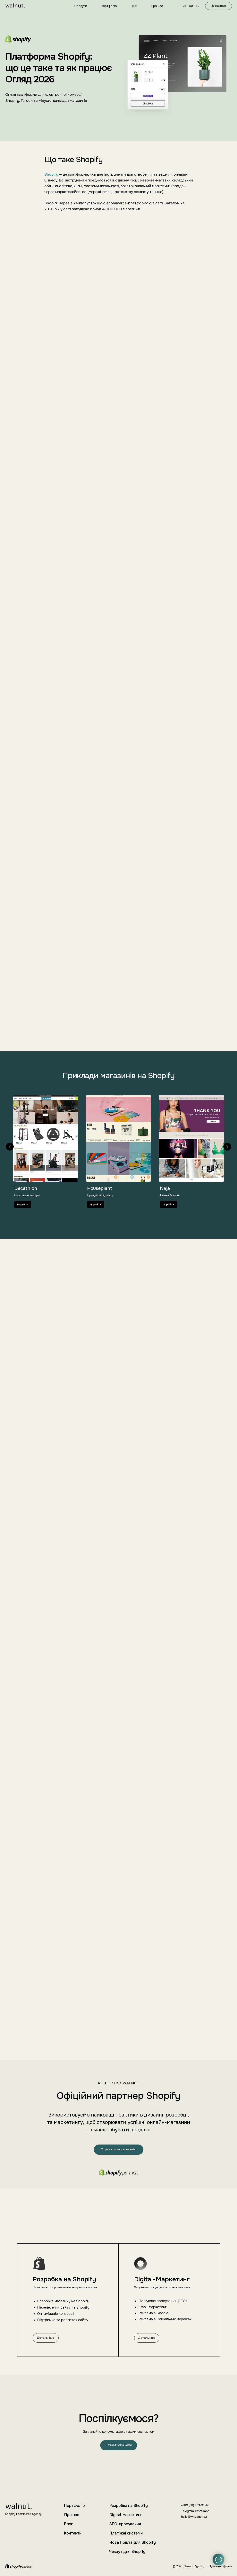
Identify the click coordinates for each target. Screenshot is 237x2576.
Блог (68, 2524)
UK (184, 6)
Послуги (80, 6)
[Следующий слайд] (227, 1147)
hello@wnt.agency (194, 2517)
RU (191, 6)
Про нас (157, 6)
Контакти (72, 2533)
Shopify (51, 174)
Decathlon (25, 1188)
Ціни (134, 6)
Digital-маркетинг (125, 2514)
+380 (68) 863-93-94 (195, 2505)
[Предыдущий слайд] (10, 1147)
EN (197, 6)
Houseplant (99, 1188)
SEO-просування (125, 2524)
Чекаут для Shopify (127, 2551)
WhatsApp (202, 2511)
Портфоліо (109, 6)
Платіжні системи (126, 2533)
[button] (118, 2150)
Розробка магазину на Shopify (63, 2301)
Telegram (187, 2511)
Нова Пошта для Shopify (132, 2542)
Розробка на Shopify (128, 2505)
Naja (165, 1188)
